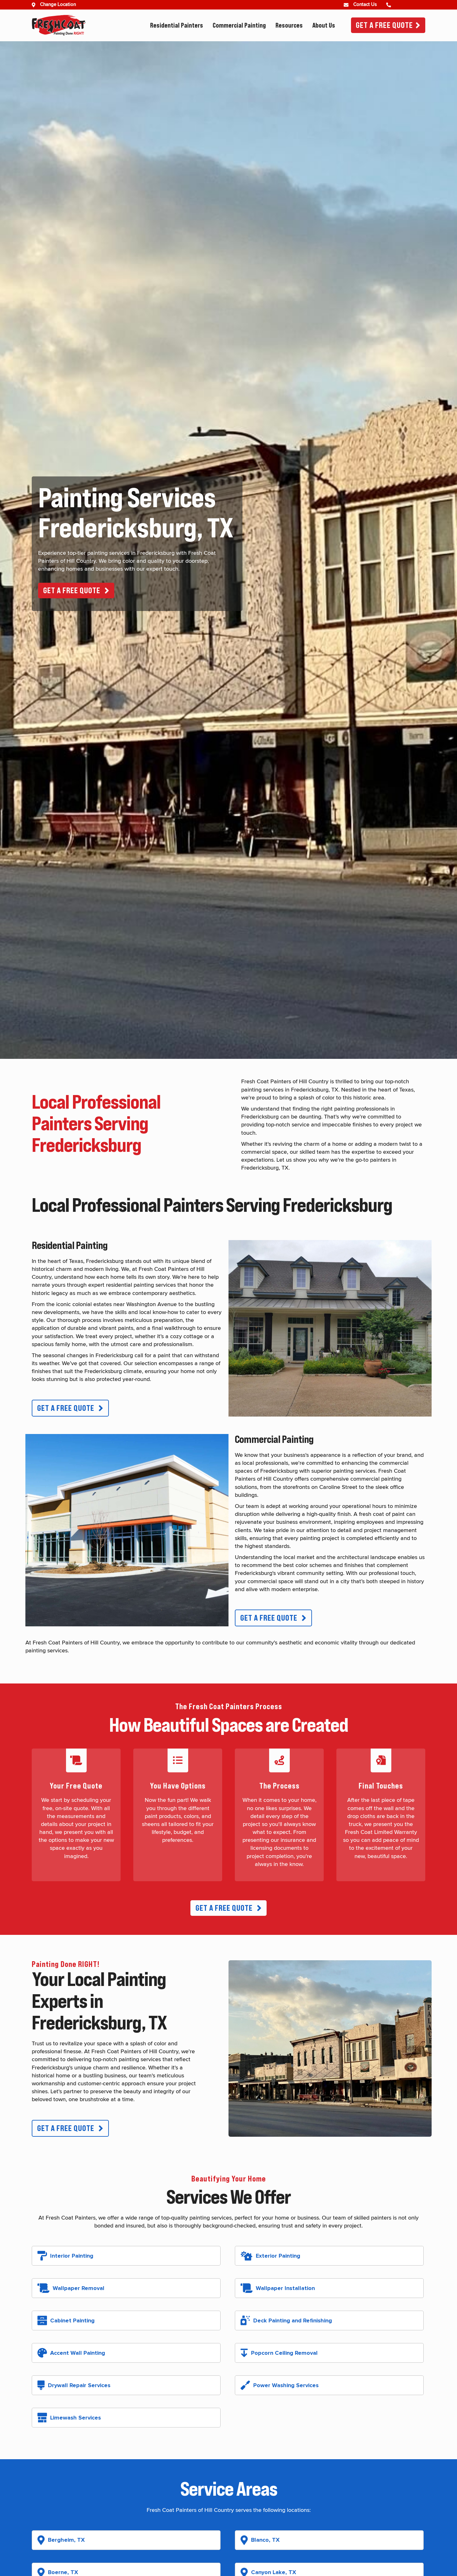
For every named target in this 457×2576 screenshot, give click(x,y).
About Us (323, 25)
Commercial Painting (239, 25)
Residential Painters (176, 25)
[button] (76, 590)
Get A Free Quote (384, 25)
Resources (289, 25)
